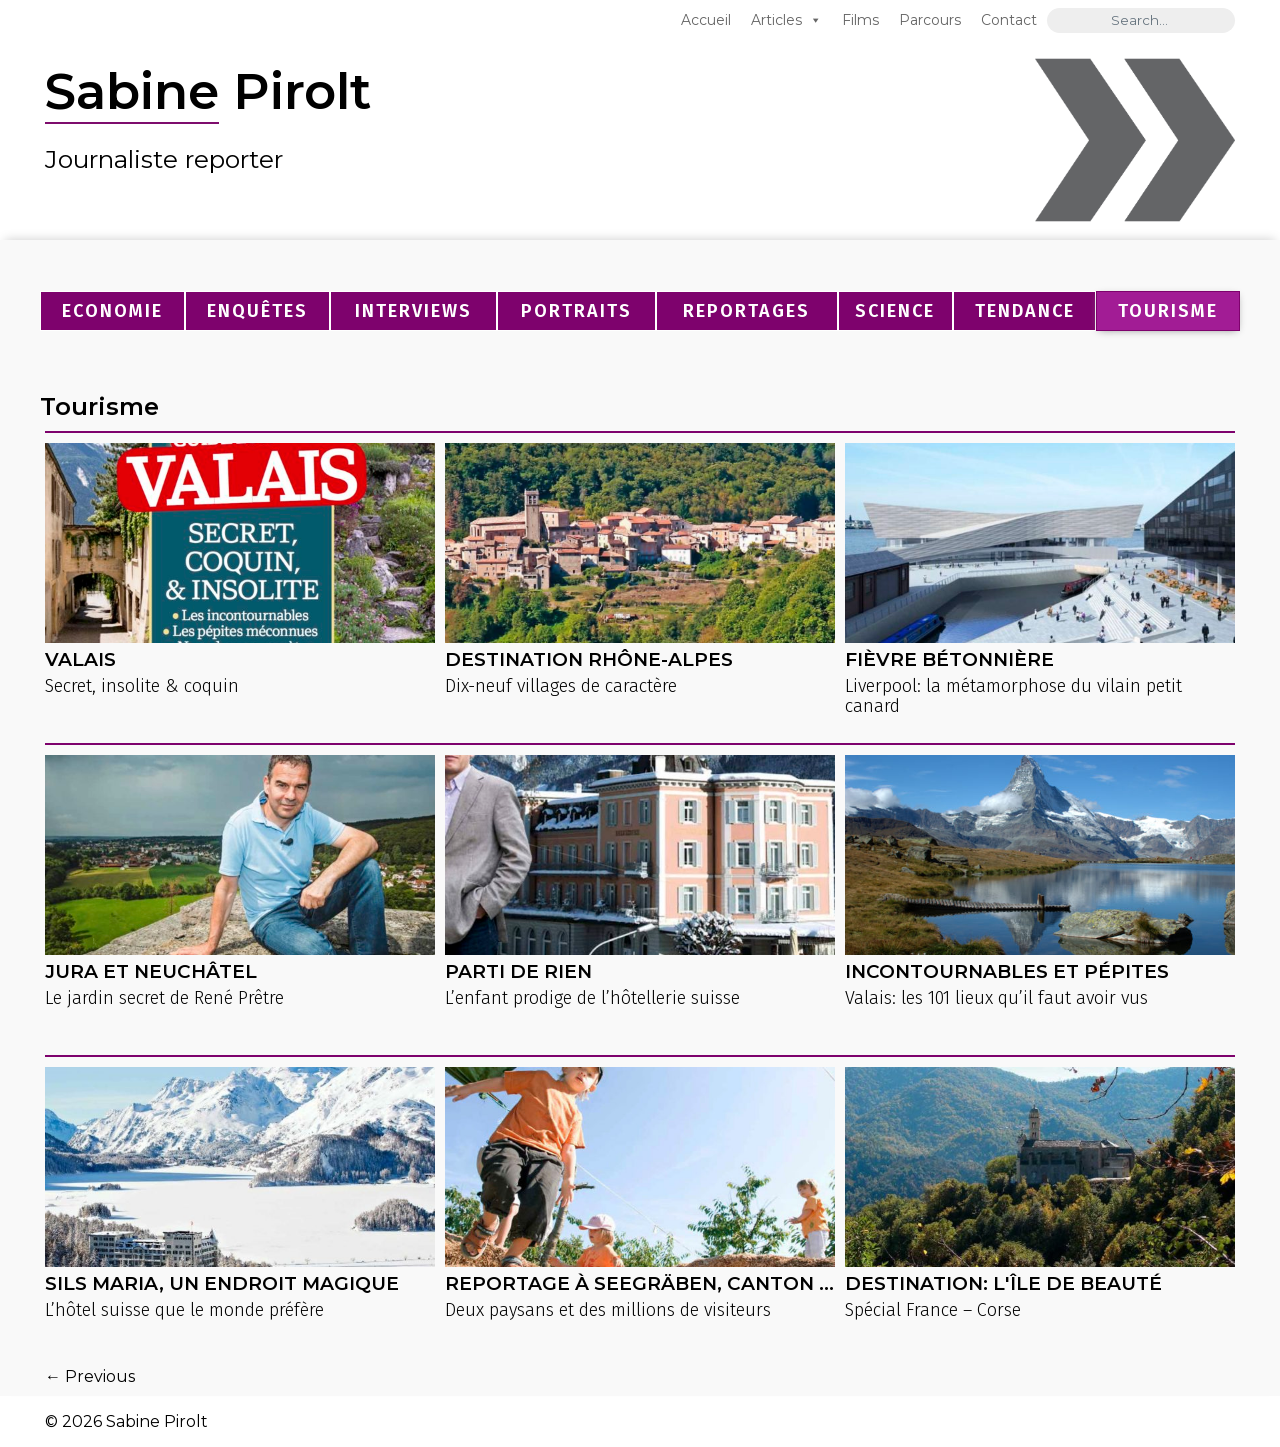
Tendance (1025, 311)
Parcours (930, 20)
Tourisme (1168, 311)
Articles (776, 20)
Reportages (746, 311)
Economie (112, 311)
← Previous (90, 1376)
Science (895, 311)
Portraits (576, 311)
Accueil (706, 20)
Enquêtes (257, 311)
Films (860, 20)
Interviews (413, 311)
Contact (1009, 20)
